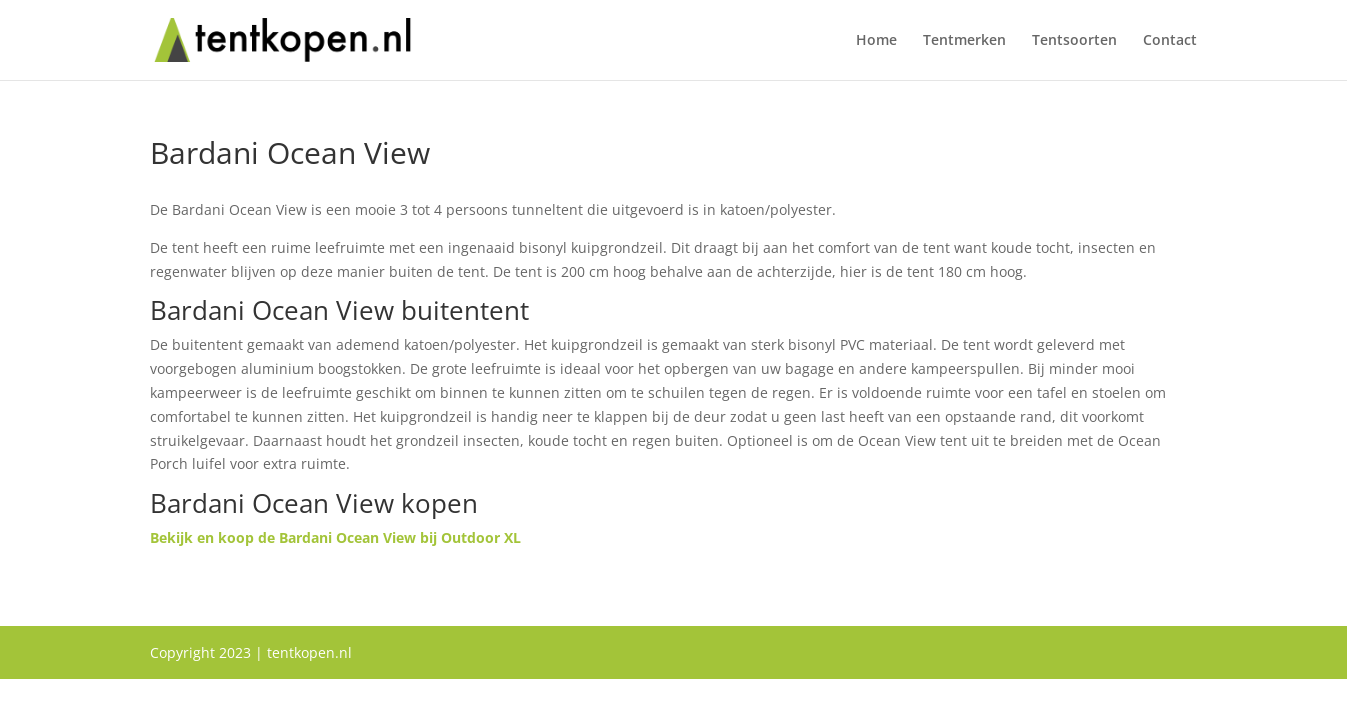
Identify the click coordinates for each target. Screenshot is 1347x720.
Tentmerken (964, 41)
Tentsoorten (1074, 41)
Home (876, 41)
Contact (1170, 41)
